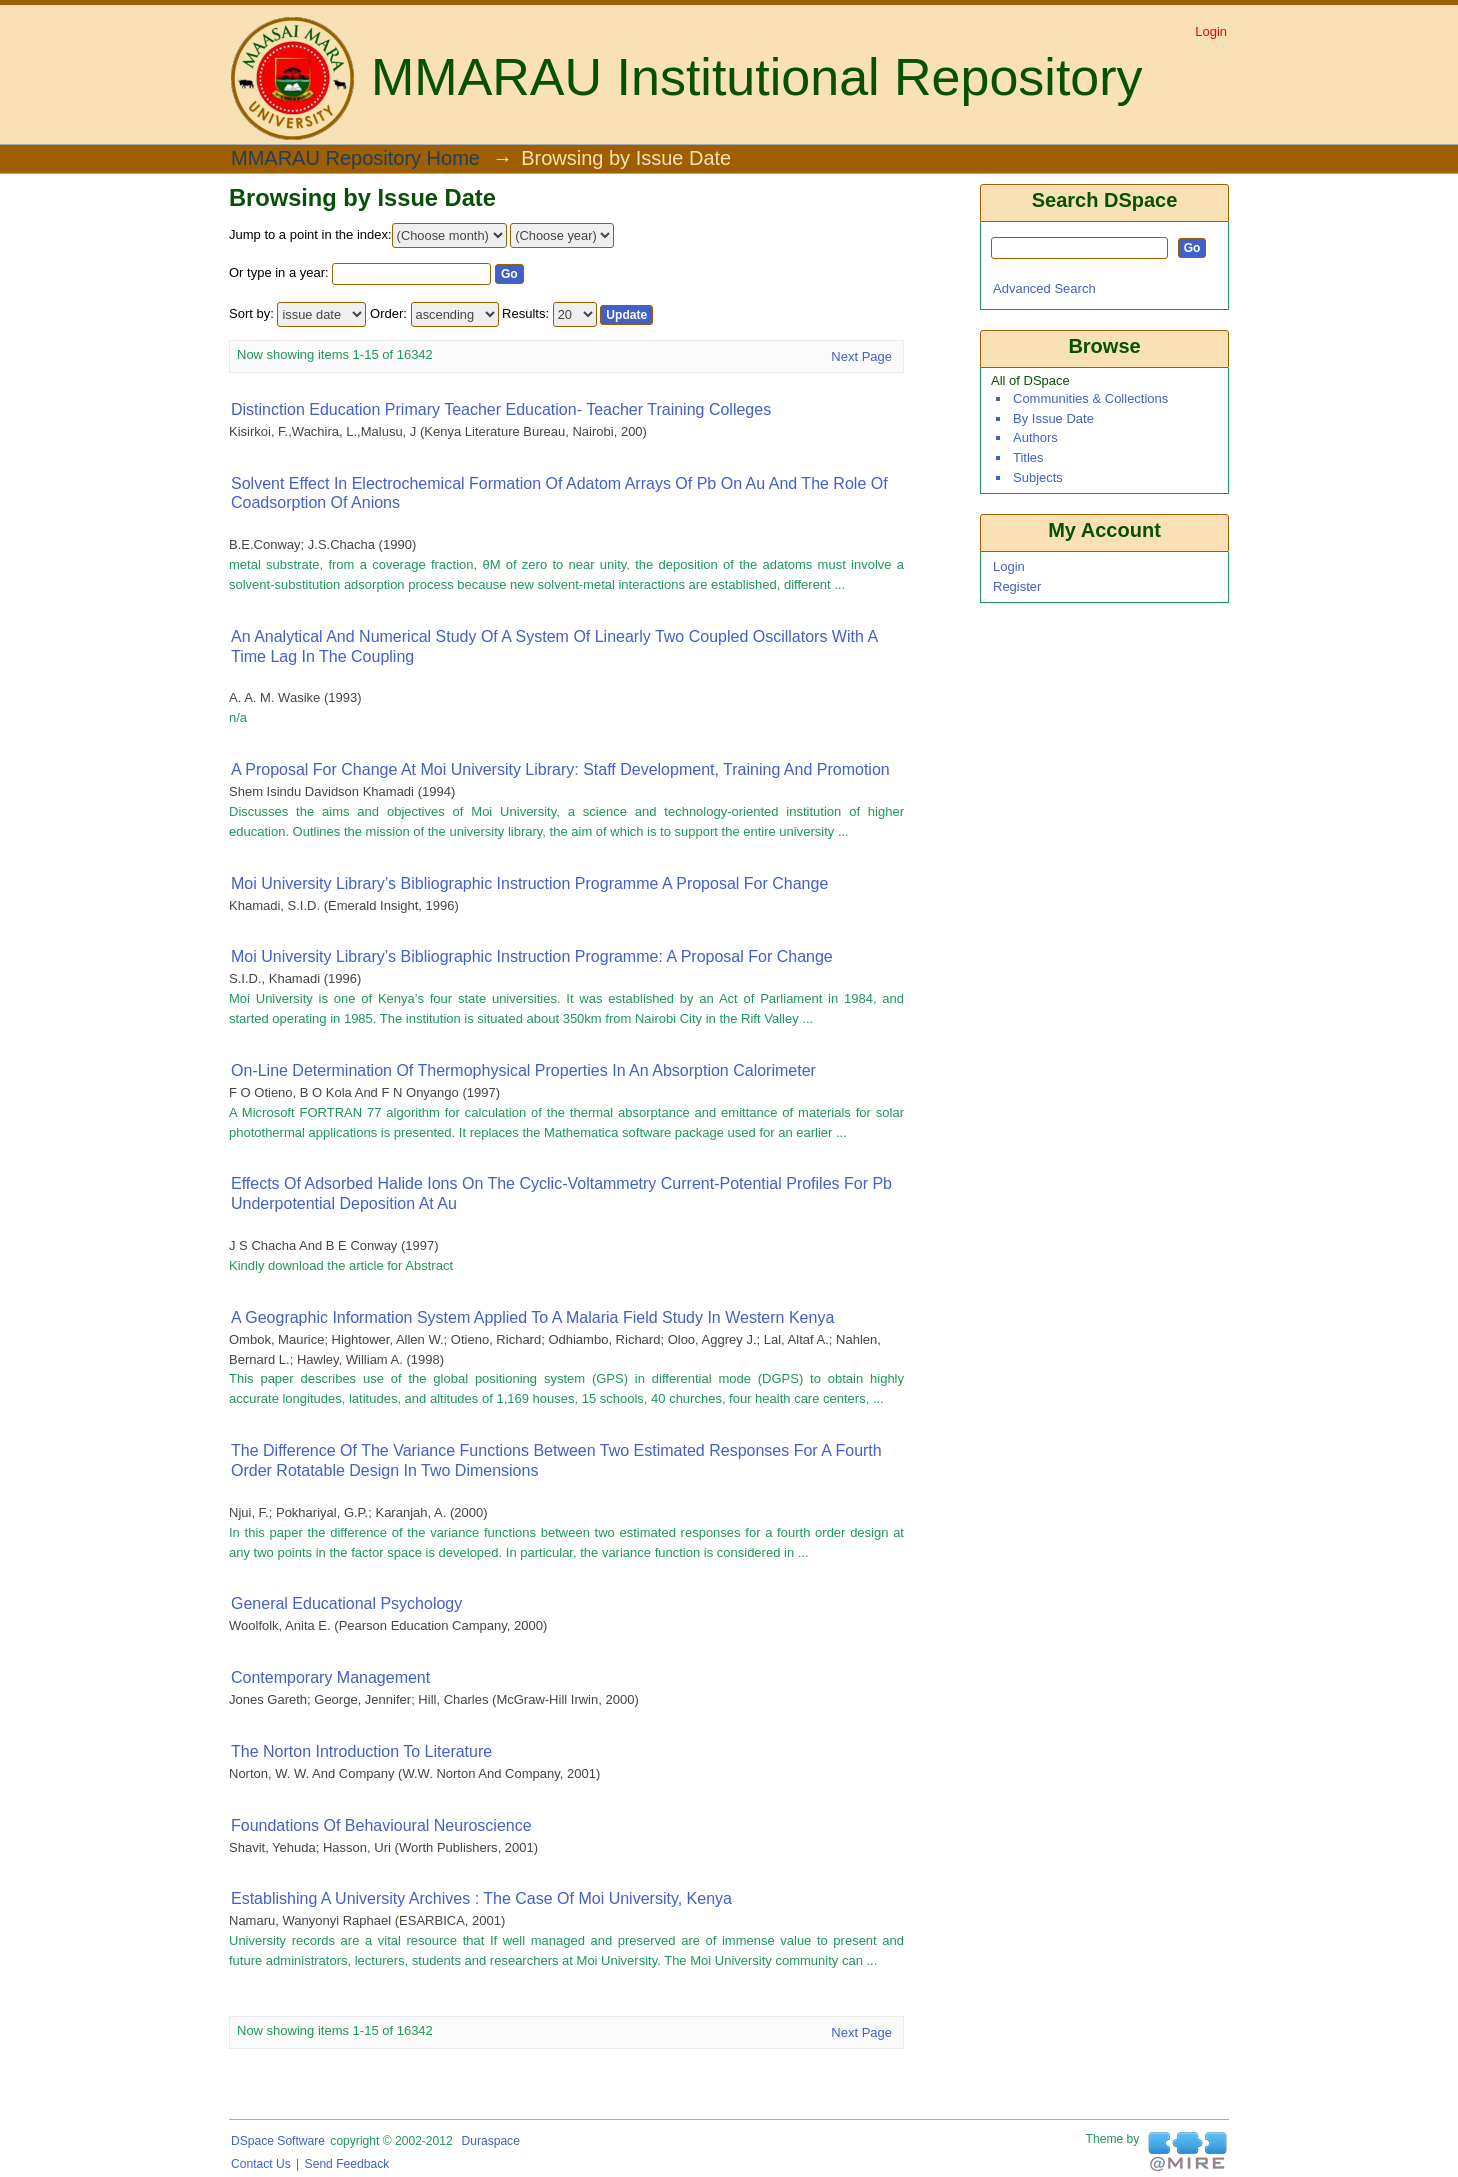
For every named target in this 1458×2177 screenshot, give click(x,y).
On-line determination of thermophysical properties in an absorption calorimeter (523, 1070)
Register (1017, 586)
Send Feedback (347, 2164)
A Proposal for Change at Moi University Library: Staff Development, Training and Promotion (560, 769)
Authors (1035, 437)
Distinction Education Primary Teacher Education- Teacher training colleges (501, 409)
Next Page (861, 356)
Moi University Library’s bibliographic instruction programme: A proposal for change (532, 956)
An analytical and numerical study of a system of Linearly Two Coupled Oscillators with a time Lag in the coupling (554, 646)
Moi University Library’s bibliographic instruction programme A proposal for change (529, 883)
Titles (1028, 457)
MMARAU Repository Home (355, 159)
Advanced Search (1044, 288)
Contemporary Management (330, 1677)
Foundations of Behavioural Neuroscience (381, 1825)
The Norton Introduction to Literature (361, 1751)
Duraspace (490, 2141)
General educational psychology (346, 1603)
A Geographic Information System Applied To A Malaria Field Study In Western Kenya (532, 1317)
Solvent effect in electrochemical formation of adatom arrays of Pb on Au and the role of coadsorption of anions (559, 493)
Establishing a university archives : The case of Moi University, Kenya (481, 1898)
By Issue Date (1053, 418)
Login (1211, 31)
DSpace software (278, 2141)
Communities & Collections (1090, 398)
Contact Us (261, 2164)
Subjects (1038, 477)
